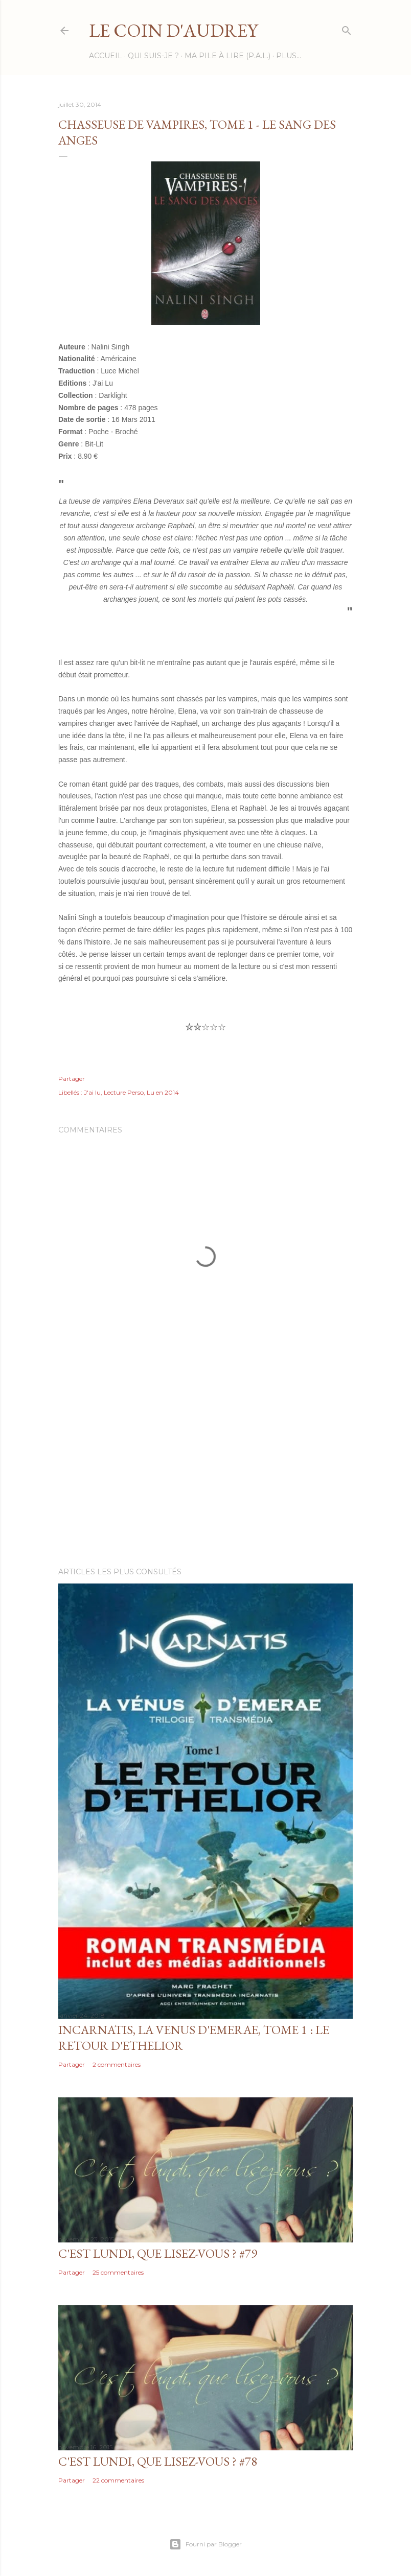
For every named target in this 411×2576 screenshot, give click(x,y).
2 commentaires (117, 2064)
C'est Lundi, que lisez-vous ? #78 (157, 2461)
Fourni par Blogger (205, 2544)
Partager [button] (71, 1078)
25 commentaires (118, 2272)
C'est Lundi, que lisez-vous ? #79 (157, 2253)
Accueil (105, 55)
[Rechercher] (346, 28)
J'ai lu (92, 1092)
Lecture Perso (124, 1092)
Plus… (288, 55)
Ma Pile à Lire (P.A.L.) (227, 55)
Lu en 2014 (163, 1092)
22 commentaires (118, 2480)
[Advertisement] (205, 1470)
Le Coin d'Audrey (173, 30)
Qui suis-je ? (153, 55)
